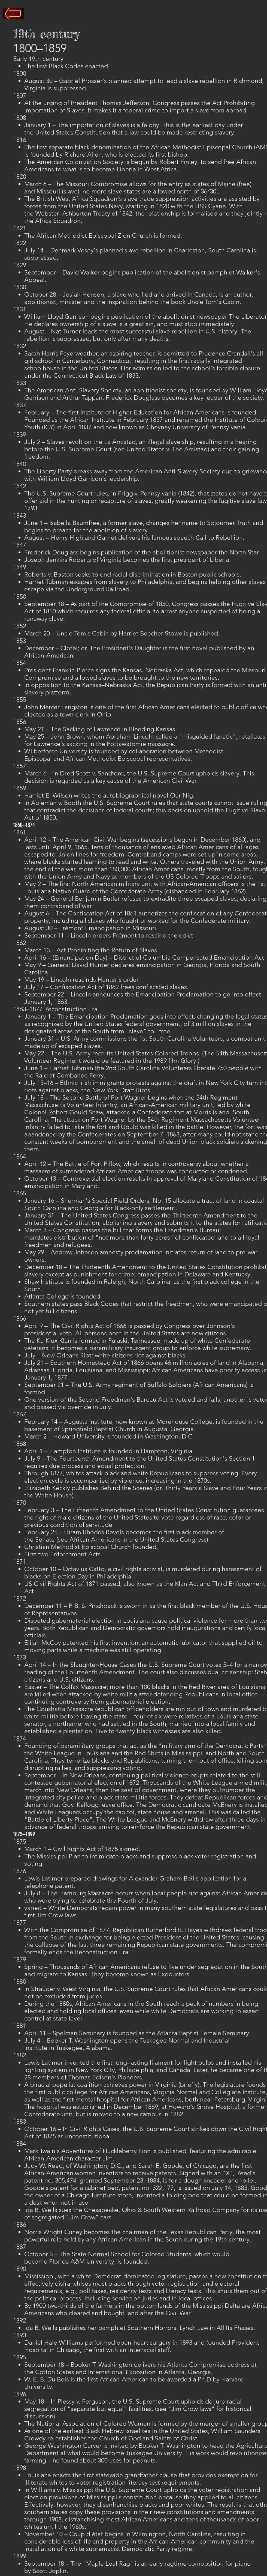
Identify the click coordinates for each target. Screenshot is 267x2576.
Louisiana (37, 2475)
